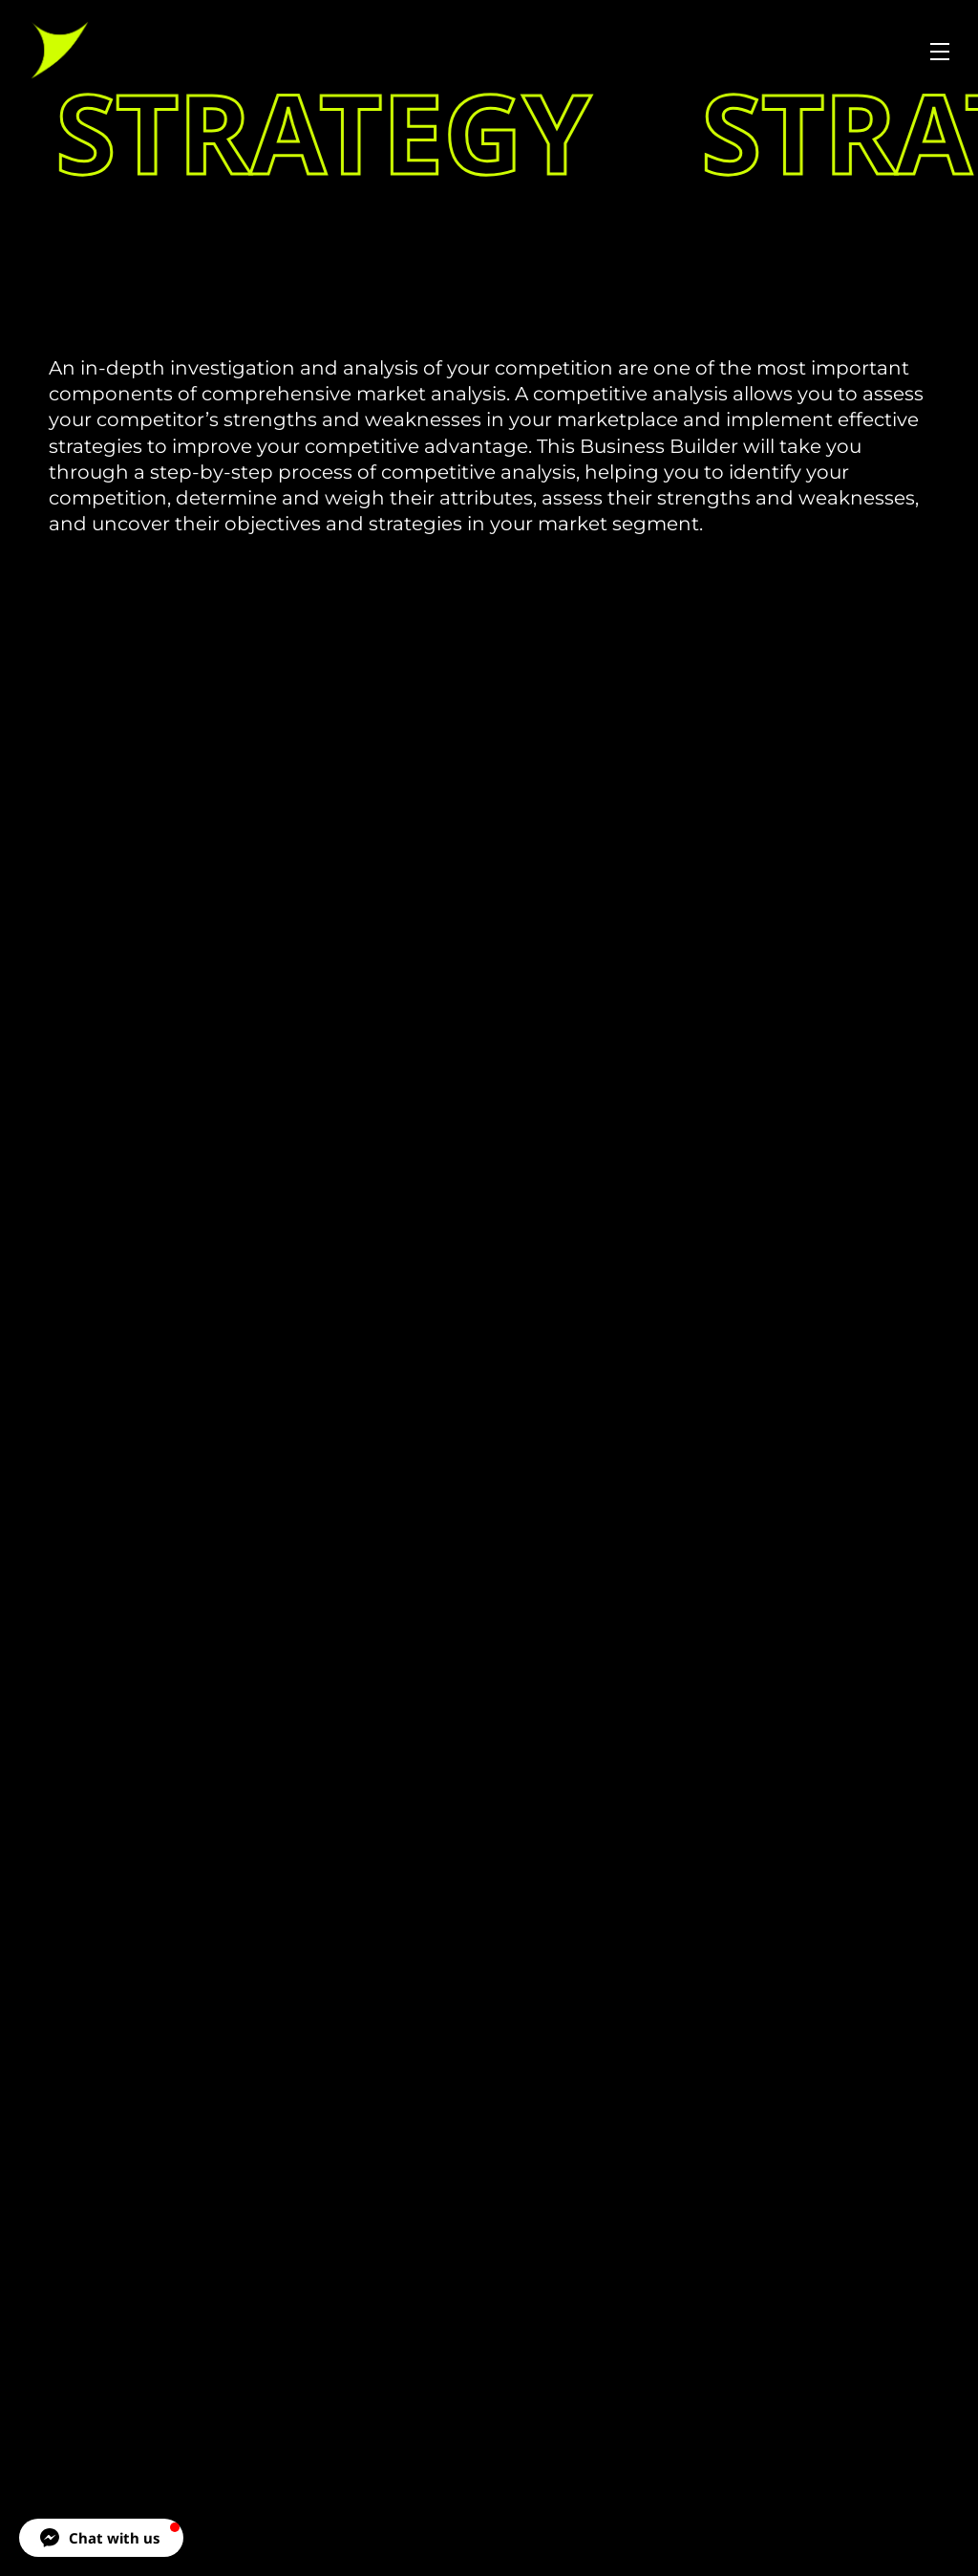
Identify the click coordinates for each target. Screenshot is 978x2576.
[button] (101, 2538)
